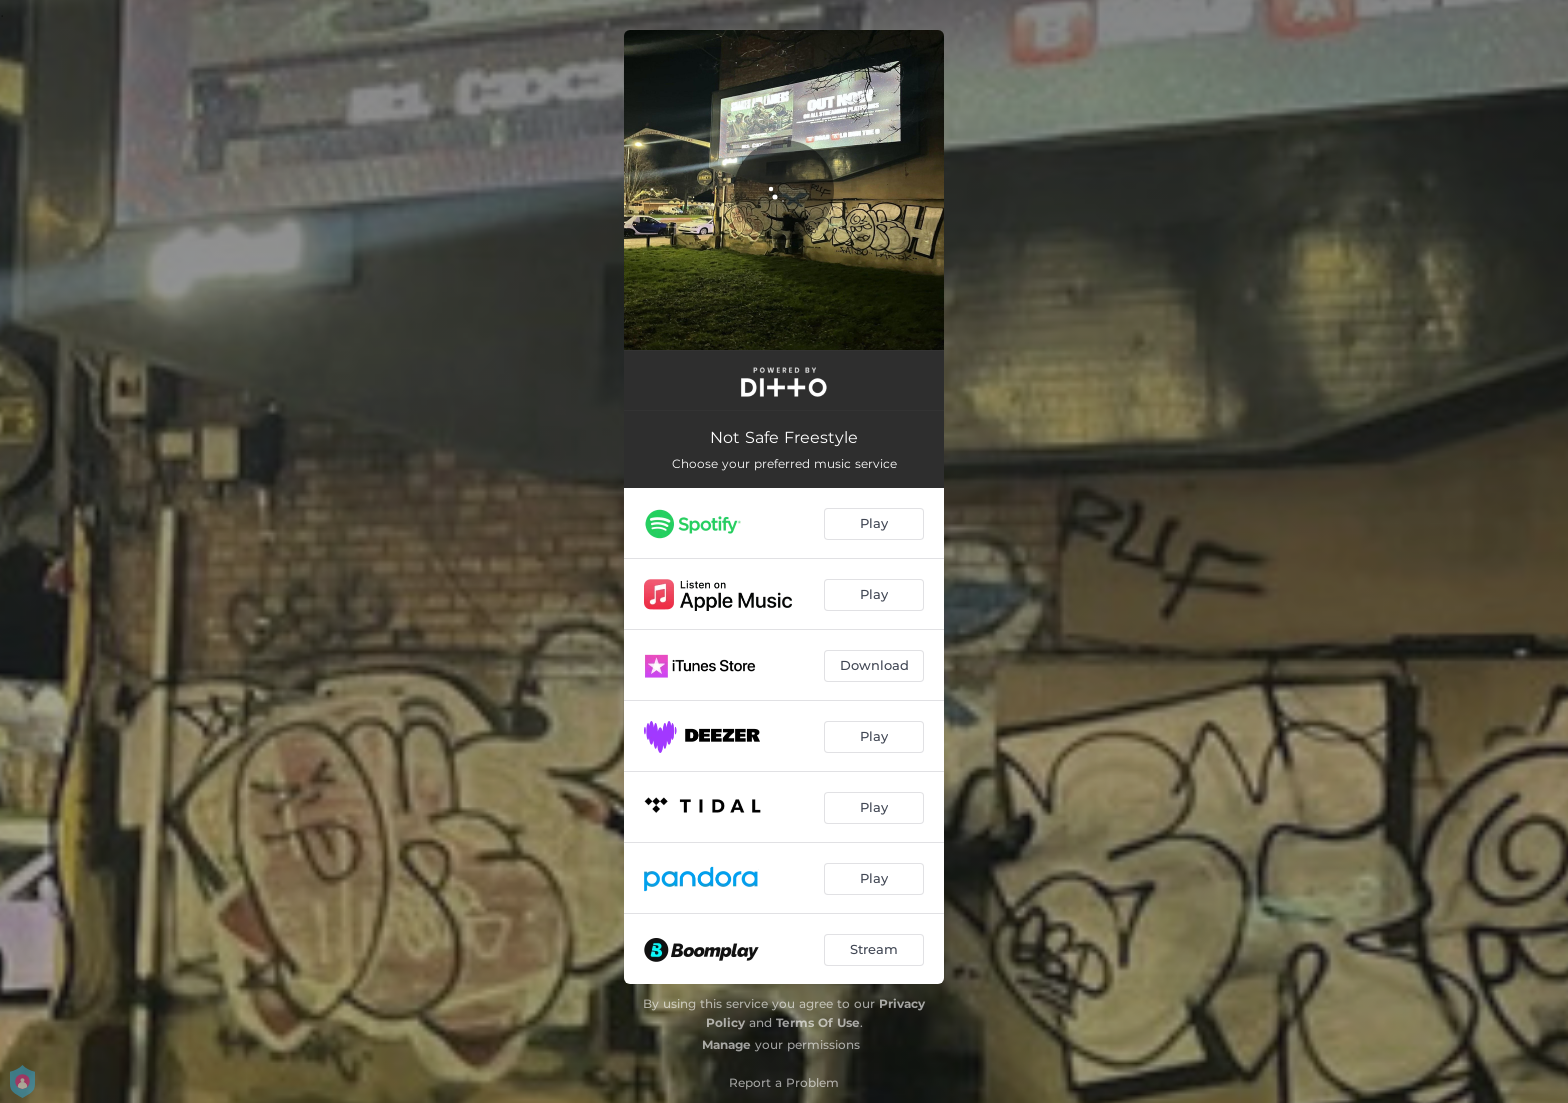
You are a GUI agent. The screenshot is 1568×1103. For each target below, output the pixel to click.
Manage (726, 1044)
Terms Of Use (818, 1022)
